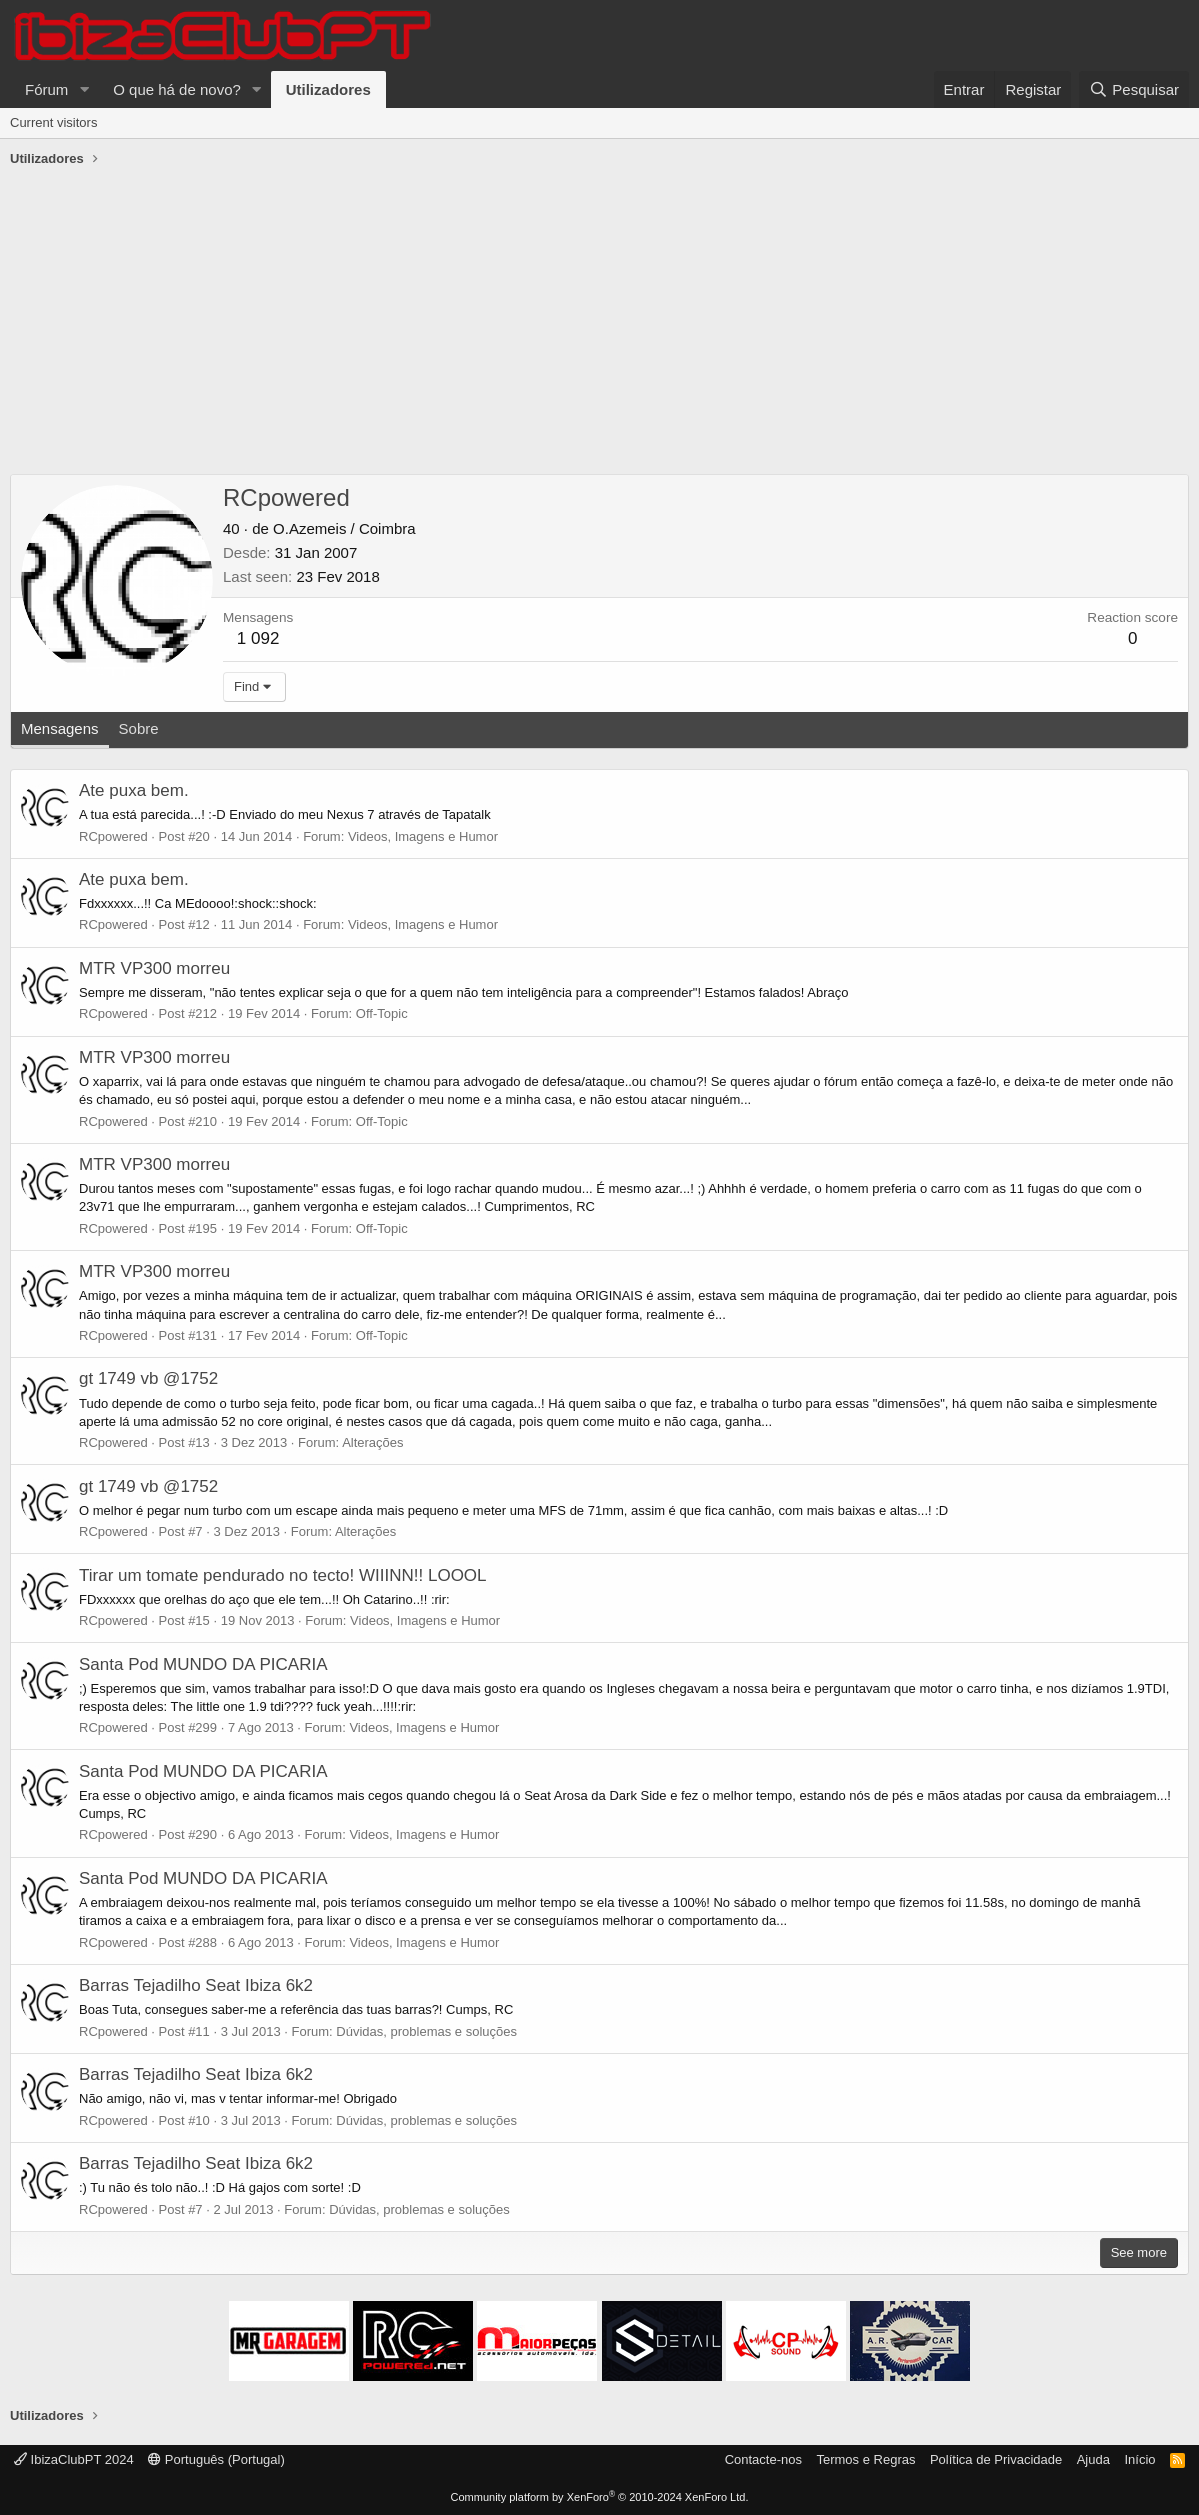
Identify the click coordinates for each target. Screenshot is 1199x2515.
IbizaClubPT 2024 (74, 2459)
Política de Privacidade (996, 2459)
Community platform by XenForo (600, 2497)
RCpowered (113, 836)
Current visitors (53, 122)
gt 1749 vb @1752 (148, 1378)
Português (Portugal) (216, 2459)
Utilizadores (328, 89)
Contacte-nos (763, 2459)
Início (1139, 2459)
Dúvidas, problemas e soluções (426, 2031)
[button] (84, 89)
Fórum (46, 89)
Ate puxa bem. (134, 790)
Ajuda (1093, 2459)
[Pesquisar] (1134, 89)
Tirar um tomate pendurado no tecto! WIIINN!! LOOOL (283, 1575)
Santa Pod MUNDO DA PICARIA (203, 1664)
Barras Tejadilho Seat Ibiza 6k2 (196, 1985)
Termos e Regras (865, 2459)
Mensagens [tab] (60, 728)
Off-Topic (382, 1013)
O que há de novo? (177, 89)
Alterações (372, 1442)
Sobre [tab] (139, 728)
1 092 (258, 638)
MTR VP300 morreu (154, 968)
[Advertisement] (599, 324)
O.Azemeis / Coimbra (344, 528)
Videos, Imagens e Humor (423, 836)
